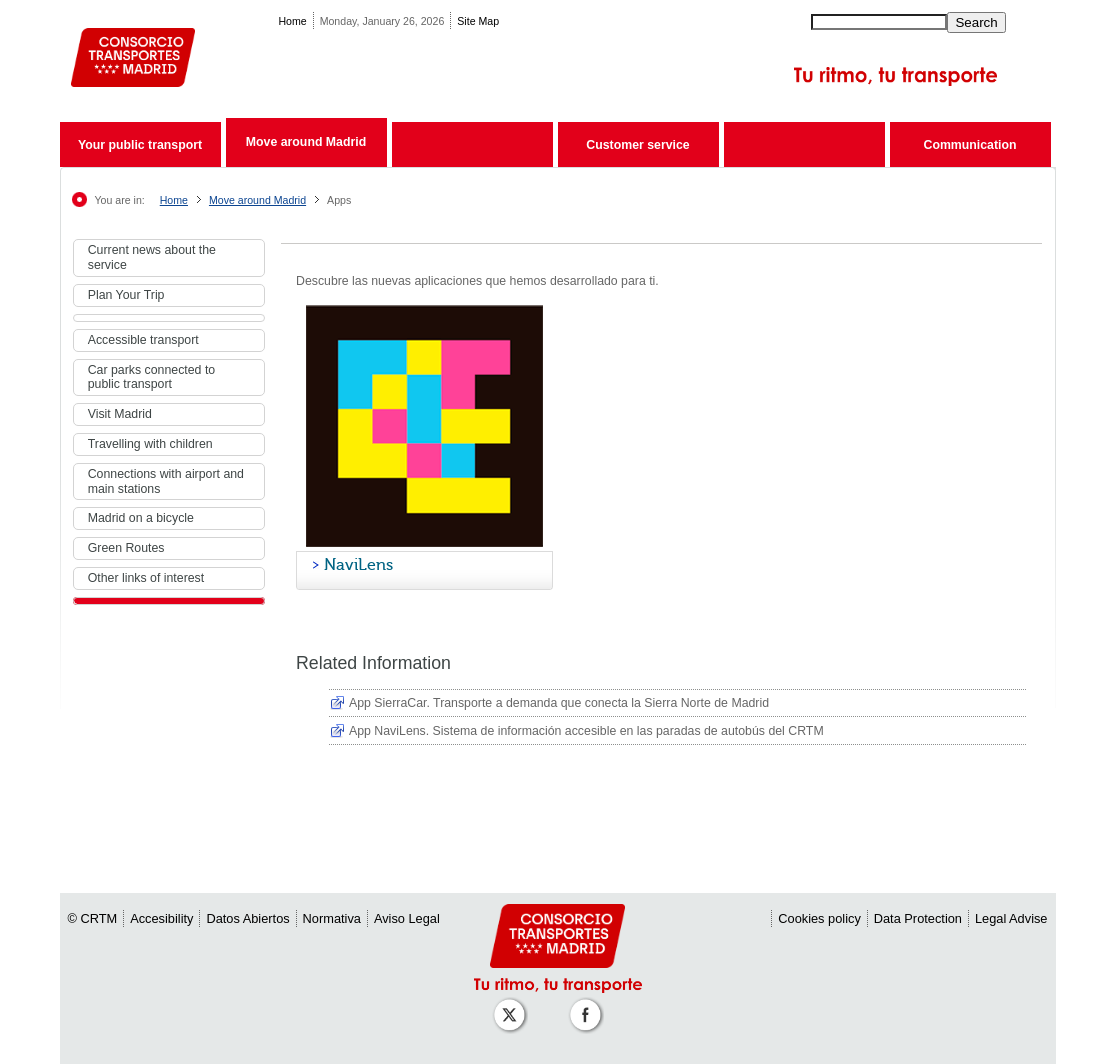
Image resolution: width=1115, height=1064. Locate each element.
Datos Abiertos (247, 918)
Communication (970, 145)
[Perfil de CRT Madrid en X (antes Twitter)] (513, 1004)
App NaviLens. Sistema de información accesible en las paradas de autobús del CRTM (586, 731)
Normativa (332, 918)
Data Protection (918, 918)
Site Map (478, 21)
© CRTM (93, 918)
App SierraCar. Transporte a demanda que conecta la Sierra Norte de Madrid (559, 703)
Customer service (637, 145)
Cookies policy (819, 918)
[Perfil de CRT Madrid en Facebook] (589, 1004)
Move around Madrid (306, 142)
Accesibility (161, 918)
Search (976, 22)
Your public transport (140, 145)
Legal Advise (1011, 918)
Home (292, 21)
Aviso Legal (407, 918)
